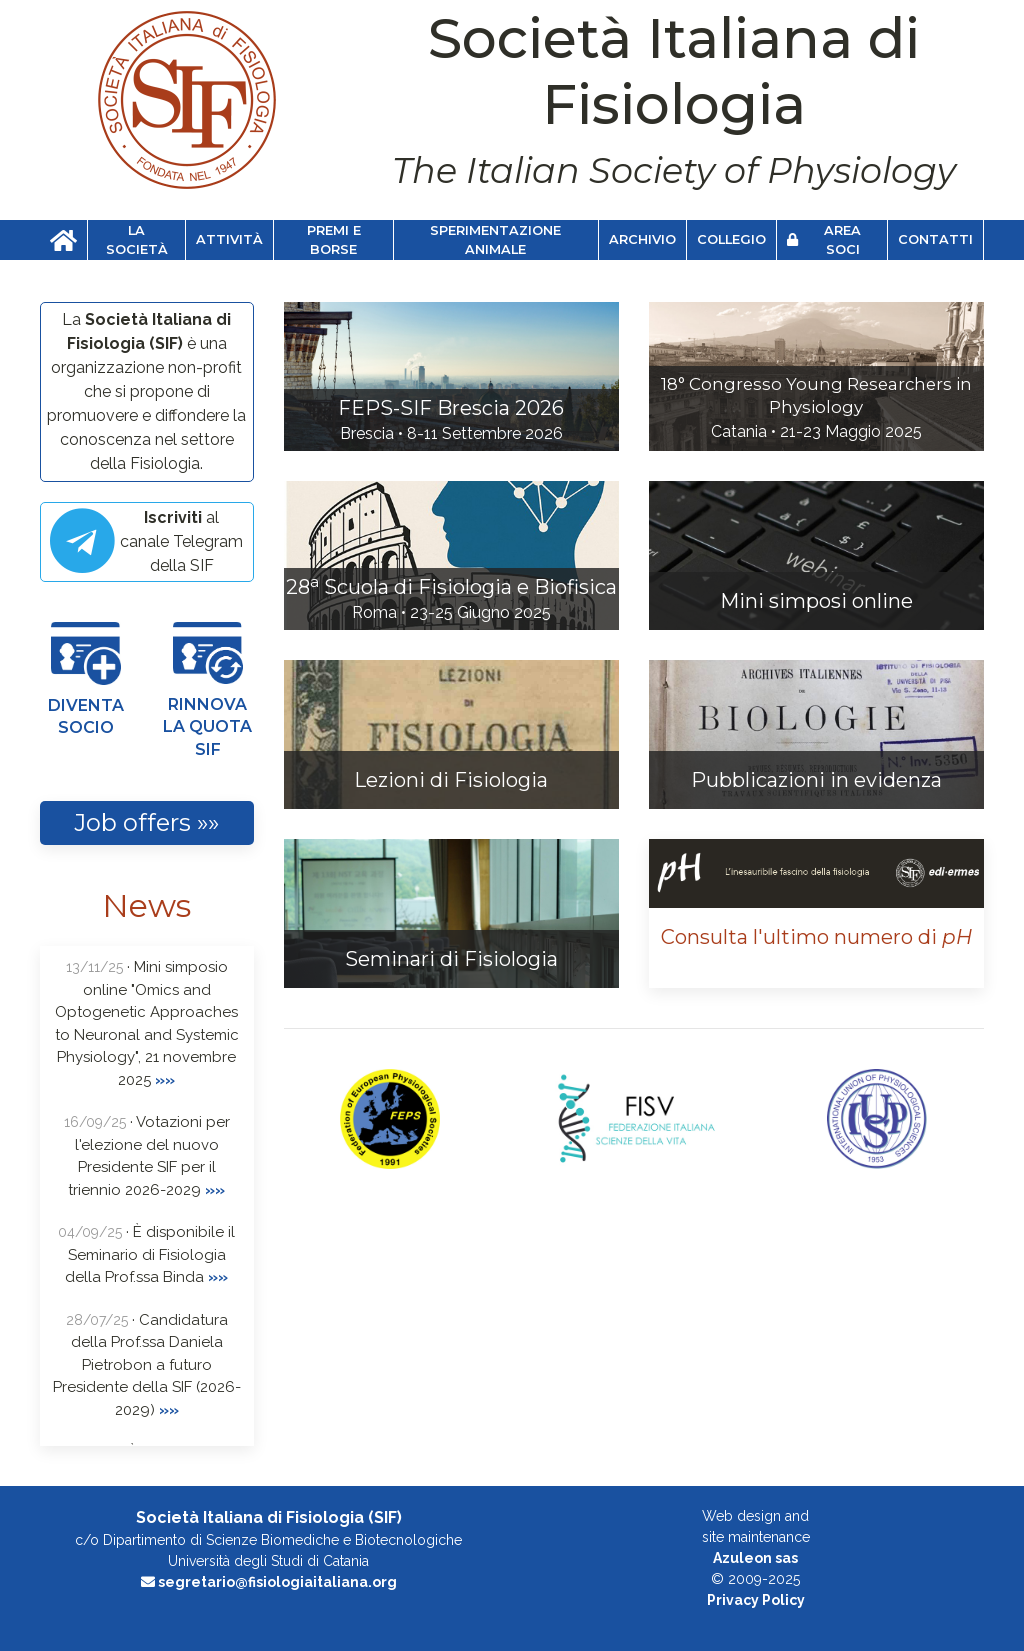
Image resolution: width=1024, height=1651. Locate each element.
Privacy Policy (756, 1600)
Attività (229, 239)
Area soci (824, 240)
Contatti (935, 239)
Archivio (642, 239)
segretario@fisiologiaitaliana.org (269, 1582)
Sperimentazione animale (495, 240)
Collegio (731, 239)
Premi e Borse (334, 240)
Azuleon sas (755, 1558)
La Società (137, 240)
